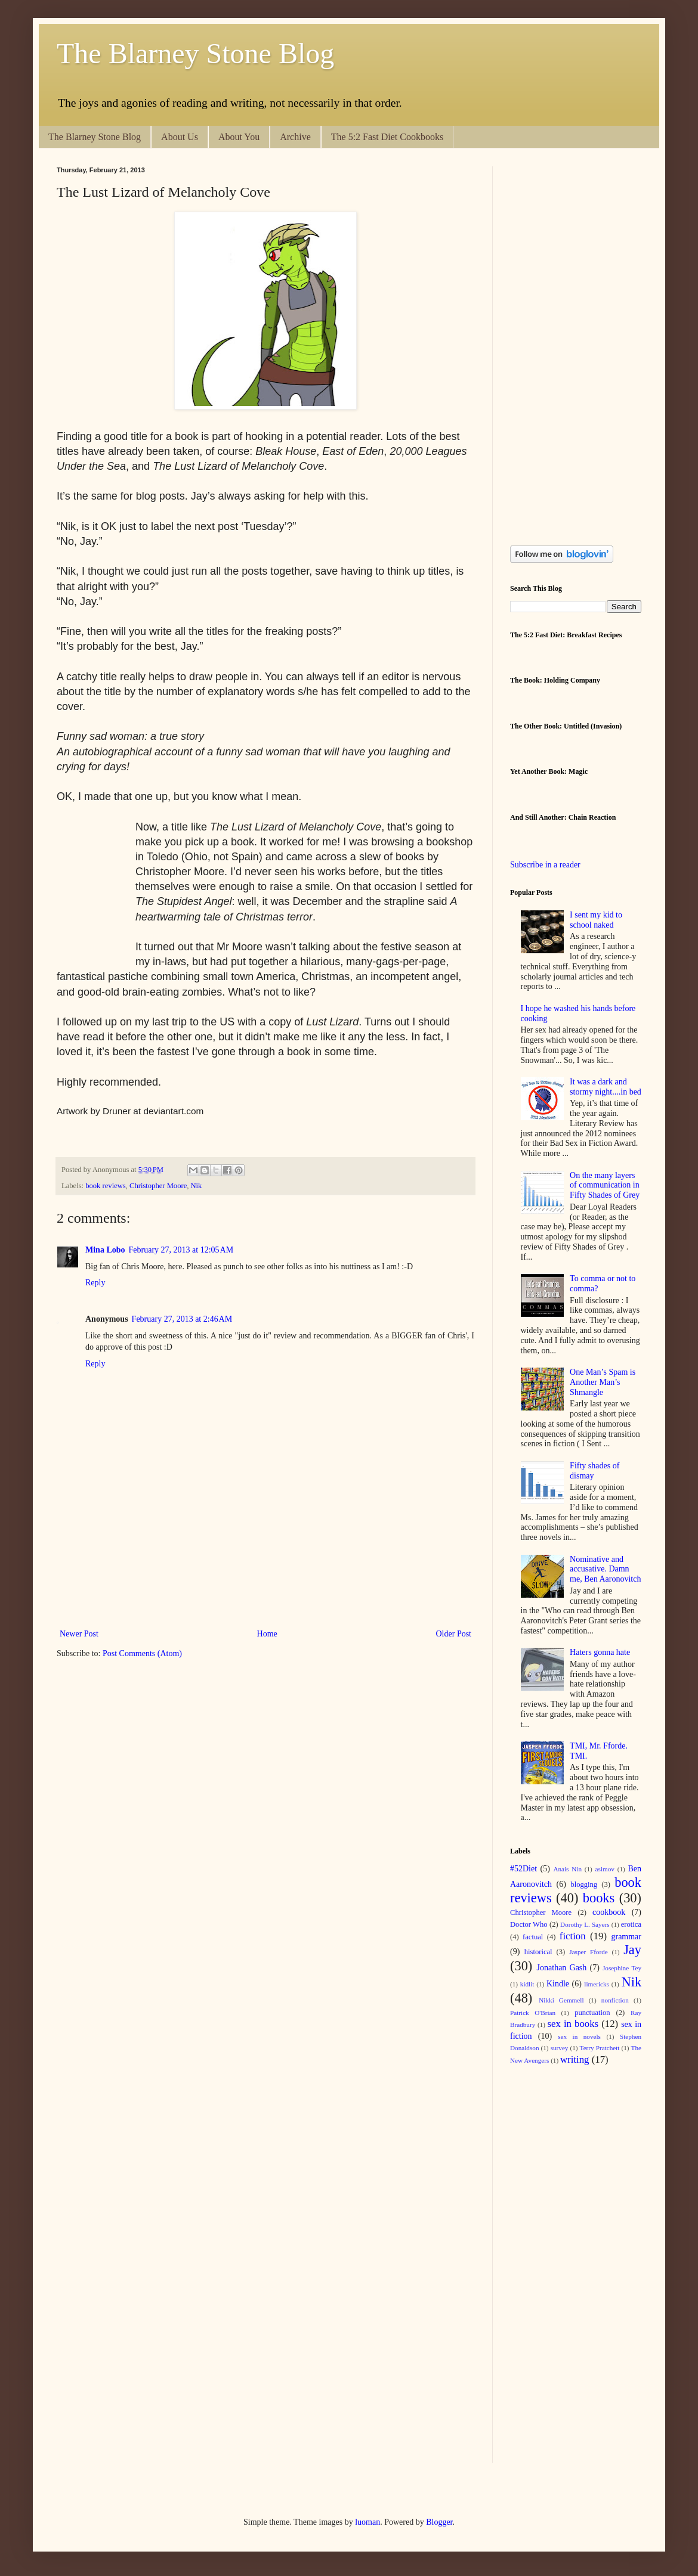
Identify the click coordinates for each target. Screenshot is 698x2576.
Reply (95, 1282)
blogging (583, 1884)
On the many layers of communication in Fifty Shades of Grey (605, 1185)
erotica (631, 1924)
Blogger (439, 2522)
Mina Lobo (105, 1249)
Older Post (454, 1633)
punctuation (592, 2012)
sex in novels (579, 2036)
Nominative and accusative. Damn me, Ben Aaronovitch (605, 1569)
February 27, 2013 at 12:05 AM (181, 1249)
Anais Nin (567, 1869)
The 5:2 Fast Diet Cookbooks (387, 137)
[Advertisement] (274, 1584)
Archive (295, 137)
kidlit (527, 1984)
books (599, 1897)
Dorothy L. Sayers (585, 1924)
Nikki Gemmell (561, 2000)
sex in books (573, 2023)
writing (574, 2059)
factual (533, 1937)
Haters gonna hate (600, 1652)
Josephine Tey (622, 1967)
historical (538, 1952)
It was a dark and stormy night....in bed (605, 1086)
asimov (604, 1869)
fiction (573, 1936)
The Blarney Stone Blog (195, 53)
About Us (179, 137)
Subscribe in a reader (545, 864)
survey (560, 2047)
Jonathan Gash (562, 1967)
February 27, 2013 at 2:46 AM (182, 1319)
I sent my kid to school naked (596, 919)
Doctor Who (529, 1924)
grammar (626, 1936)
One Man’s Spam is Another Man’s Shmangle (602, 1382)
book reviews (105, 1186)
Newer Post (79, 1633)
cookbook (608, 1912)
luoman (367, 2522)
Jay (632, 1949)
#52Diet (523, 1868)
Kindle (557, 1983)
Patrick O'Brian (532, 2012)
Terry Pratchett (600, 2047)
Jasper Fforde (588, 1951)
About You (239, 137)
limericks (596, 1984)
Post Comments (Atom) (142, 1653)
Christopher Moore (158, 1186)
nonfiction (615, 2000)
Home (267, 1633)
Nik (196, 1186)
